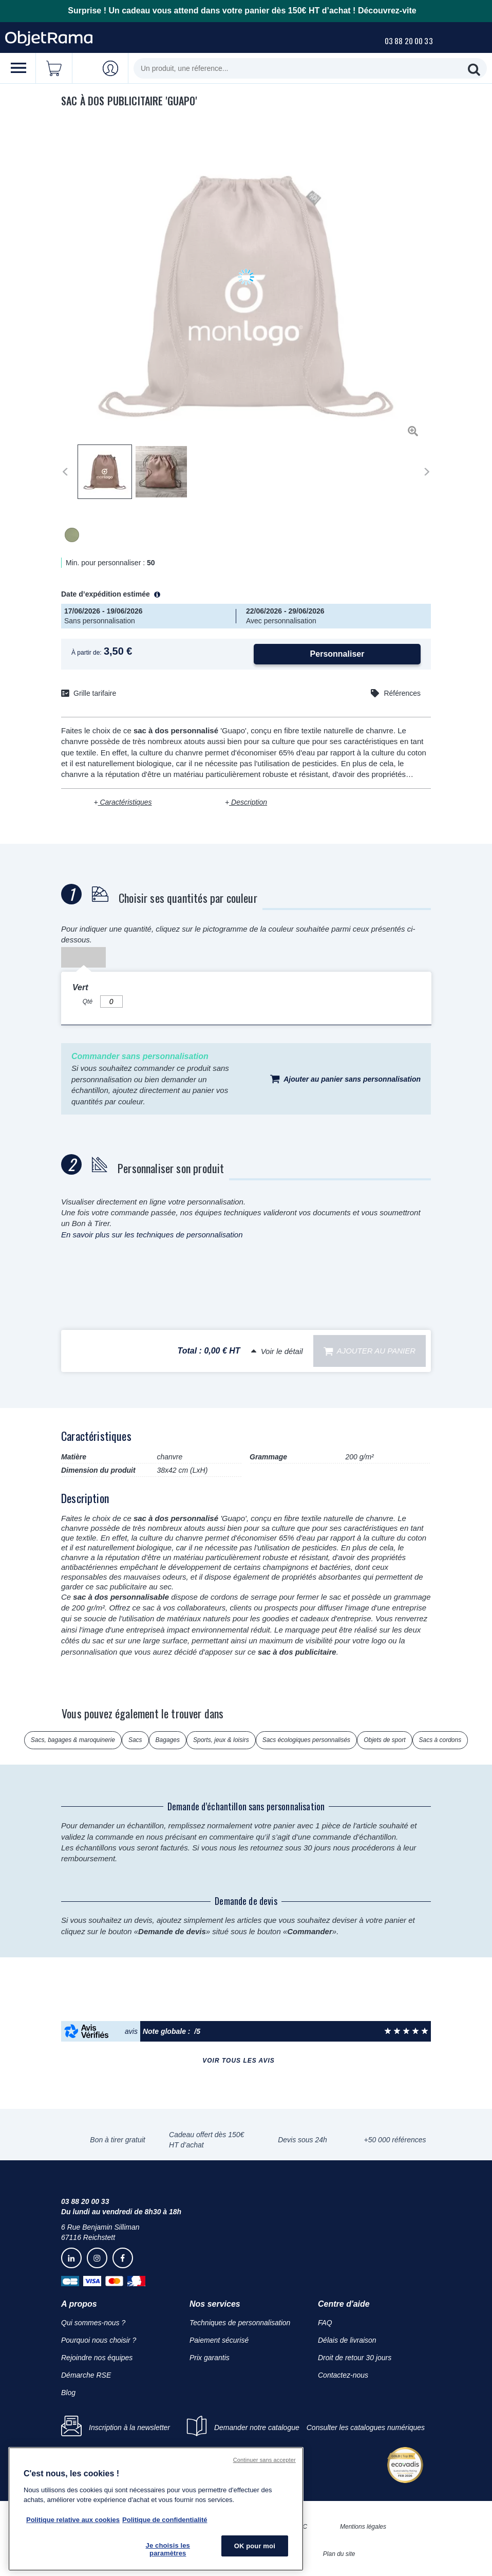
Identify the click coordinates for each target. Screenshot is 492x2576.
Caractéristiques (125, 802)
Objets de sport (384, 1740)
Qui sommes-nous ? (93, 2323)
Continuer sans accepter (264, 2460)
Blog (68, 2392)
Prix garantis (210, 2357)
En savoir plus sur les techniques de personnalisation (152, 1234)
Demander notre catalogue (256, 2427)
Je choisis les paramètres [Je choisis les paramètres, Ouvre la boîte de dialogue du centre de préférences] (168, 2550)
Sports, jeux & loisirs (221, 1740)
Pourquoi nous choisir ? (98, 2340)
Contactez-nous (343, 2375)
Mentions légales (363, 2526)
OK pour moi (254, 2546)
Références (402, 693)
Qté (87, 1001)
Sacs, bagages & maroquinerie (73, 1740)
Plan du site (339, 2554)
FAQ (325, 2323)
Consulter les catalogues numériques (366, 2427)
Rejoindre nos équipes (97, 2357)
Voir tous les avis (238, 2060)
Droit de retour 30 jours (354, 2357)
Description (248, 802)
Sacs (135, 1740)
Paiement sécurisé (219, 2340)
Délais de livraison (347, 2340)
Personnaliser (337, 654)
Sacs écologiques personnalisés (306, 1740)
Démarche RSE (86, 2375)
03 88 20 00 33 (409, 40)
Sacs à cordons (440, 1740)
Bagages (168, 1740)
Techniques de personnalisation (240, 2323)
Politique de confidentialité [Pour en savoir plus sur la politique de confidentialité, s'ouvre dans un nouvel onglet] (164, 2520)
